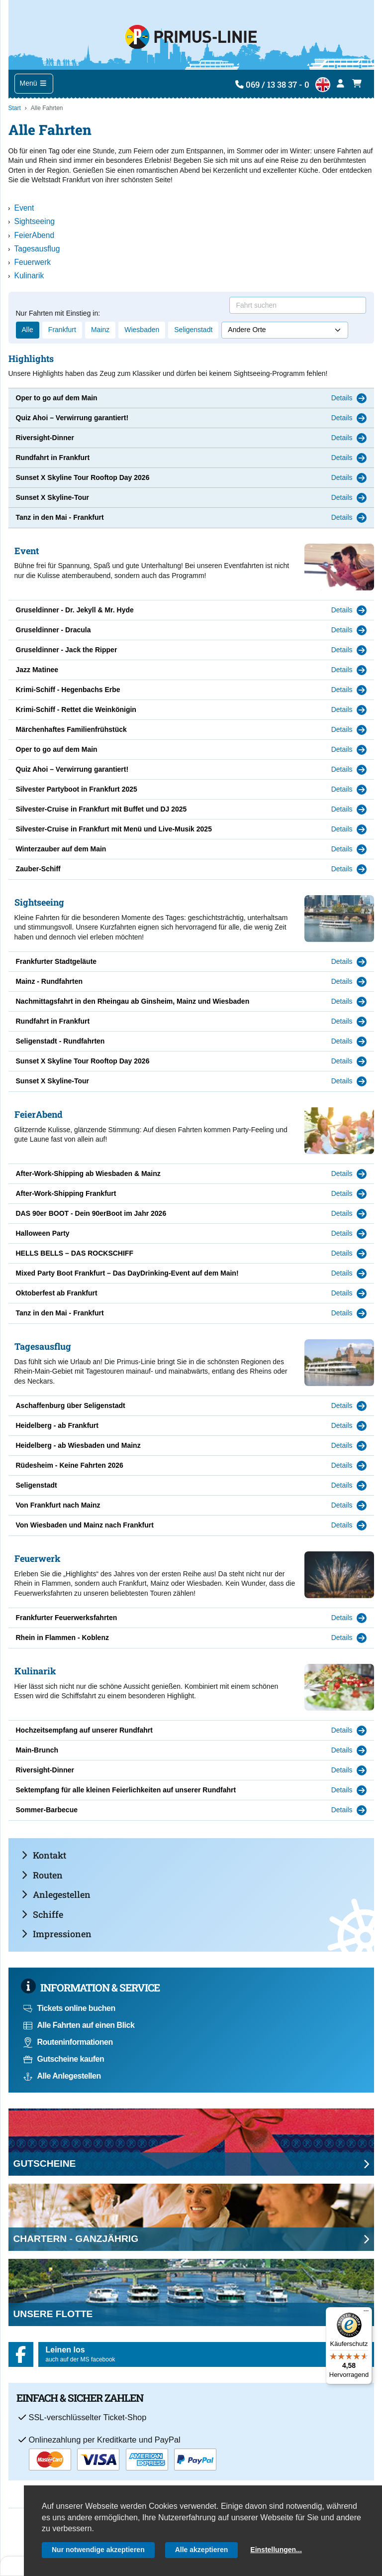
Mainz (100, 330)
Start (14, 108)
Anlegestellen (56, 1894)
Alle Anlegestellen (62, 2076)
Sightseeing (34, 221)
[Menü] (366, 2313)
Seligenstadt (193, 330)
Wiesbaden (141, 330)
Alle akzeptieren (201, 2550)
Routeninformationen (68, 2042)
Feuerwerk (32, 262)
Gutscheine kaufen (63, 2059)
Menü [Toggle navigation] (34, 83)
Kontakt (43, 1855)
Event (24, 208)
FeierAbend (34, 235)
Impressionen (56, 1934)
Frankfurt (62, 330)
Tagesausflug (37, 248)
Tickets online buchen (69, 2008)
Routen (42, 1875)
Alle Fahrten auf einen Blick (79, 2025)
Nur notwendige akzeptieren (98, 2550)
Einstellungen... (275, 2550)
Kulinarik (29, 275)
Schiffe (42, 1914)
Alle (27, 330)
